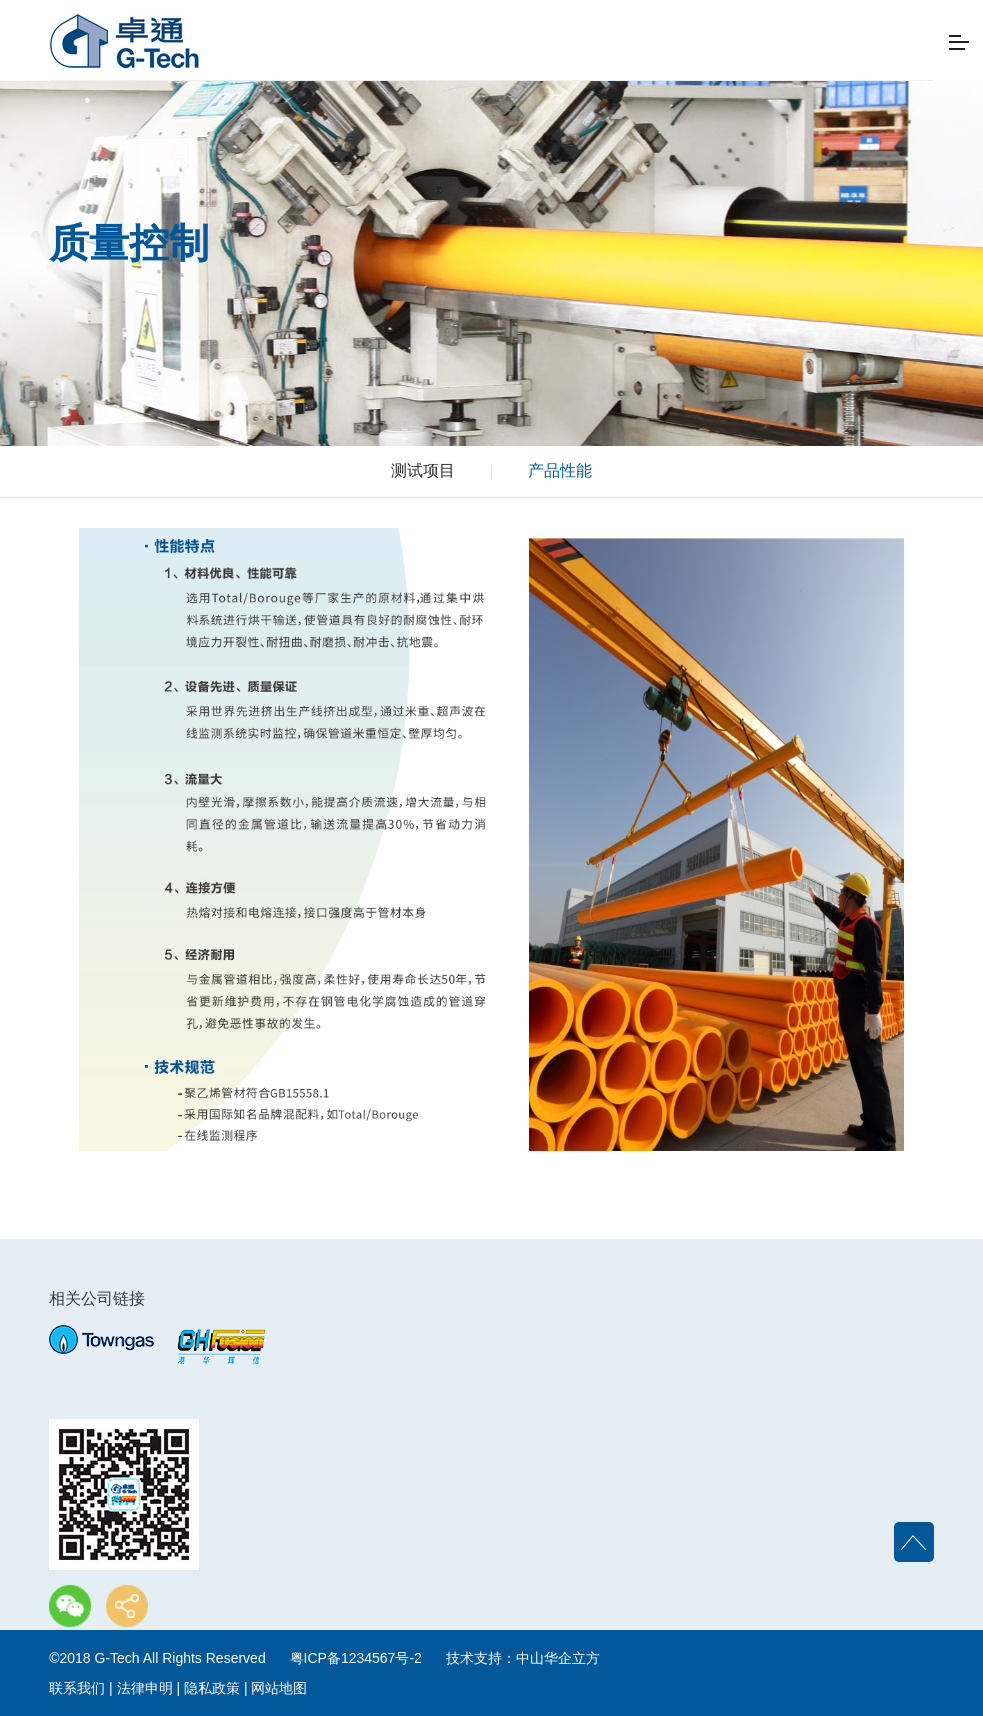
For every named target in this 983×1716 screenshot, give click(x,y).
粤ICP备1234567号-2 (356, 1658)
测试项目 (423, 470)
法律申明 (145, 1688)
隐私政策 (212, 1688)
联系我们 (77, 1688)
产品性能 (560, 470)
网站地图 (279, 1688)
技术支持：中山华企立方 (523, 1658)
